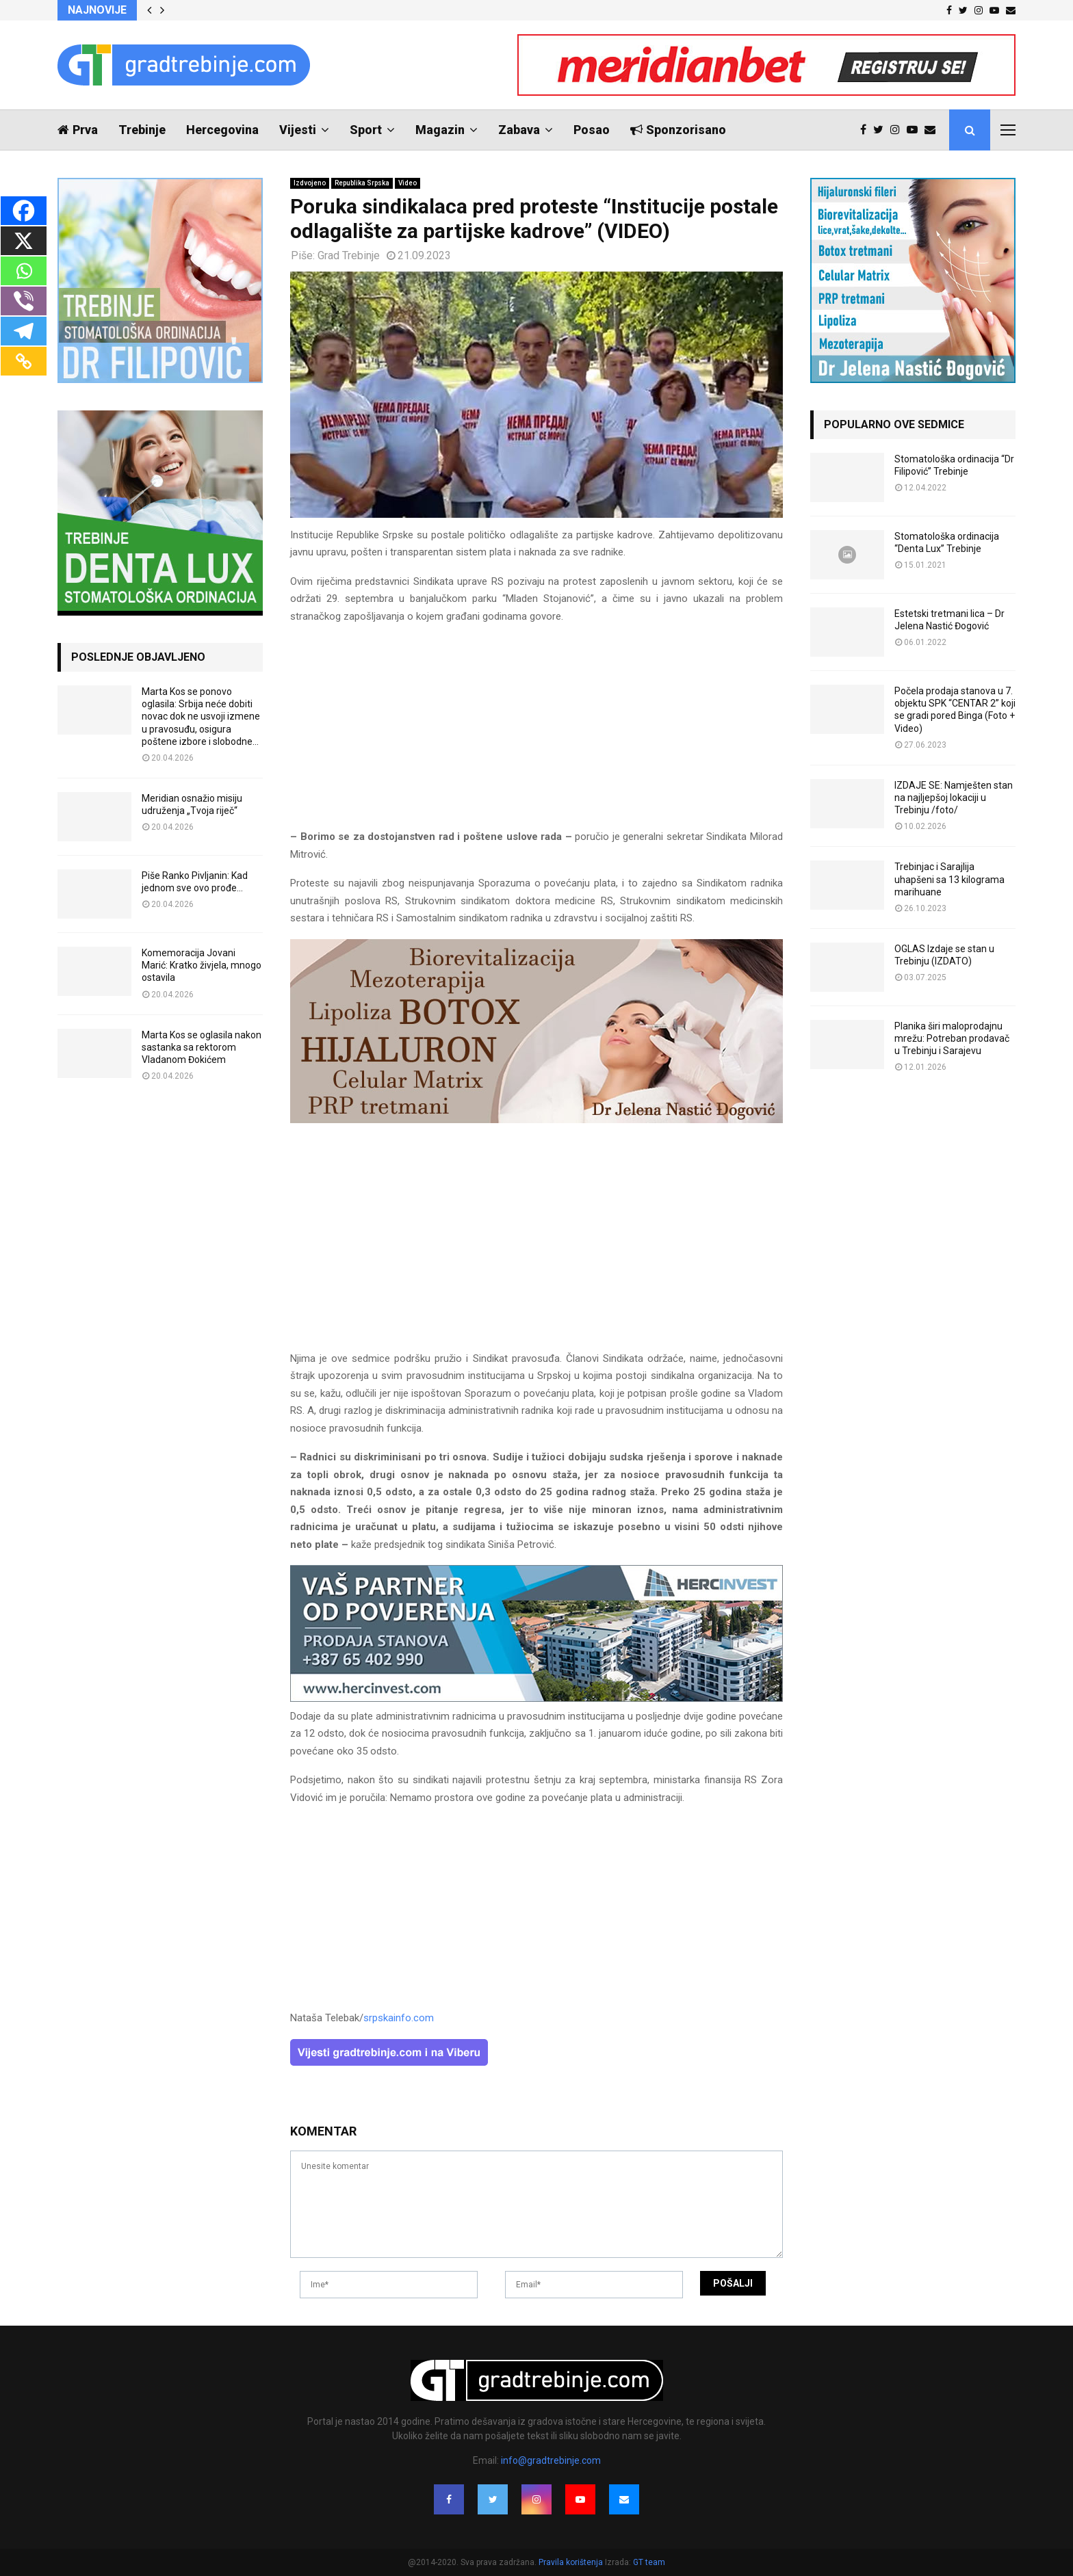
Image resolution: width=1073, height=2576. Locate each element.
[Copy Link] (23, 361)
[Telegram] (23, 331)
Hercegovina (222, 129)
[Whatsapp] (23, 271)
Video (407, 183)
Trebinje (142, 129)
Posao (591, 129)
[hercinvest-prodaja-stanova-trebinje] (536, 1698)
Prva (77, 129)
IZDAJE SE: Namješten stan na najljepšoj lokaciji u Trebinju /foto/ (953, 797)
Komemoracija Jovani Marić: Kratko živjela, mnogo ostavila (201, 965)
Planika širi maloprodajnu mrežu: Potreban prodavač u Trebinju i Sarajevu (951, 1038)
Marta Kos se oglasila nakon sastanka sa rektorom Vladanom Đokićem (201, 1047)
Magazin (440, 129)
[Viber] (23, 301)
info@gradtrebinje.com (551, 2460)
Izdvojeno (310, 183)
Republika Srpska (362, 183)
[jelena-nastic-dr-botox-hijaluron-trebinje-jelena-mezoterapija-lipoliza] (536, 1120)
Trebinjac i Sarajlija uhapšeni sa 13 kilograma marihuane (949, 879)
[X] (23, 241)
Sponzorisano (678, 129)
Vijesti (297, 129)
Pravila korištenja (572, 2562)
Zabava (519, 129)
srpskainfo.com (398, 2018)
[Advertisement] (536, 732)
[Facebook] (23, 211)
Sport (366, 129)
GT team (649, 2562)
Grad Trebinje (349, 255)
